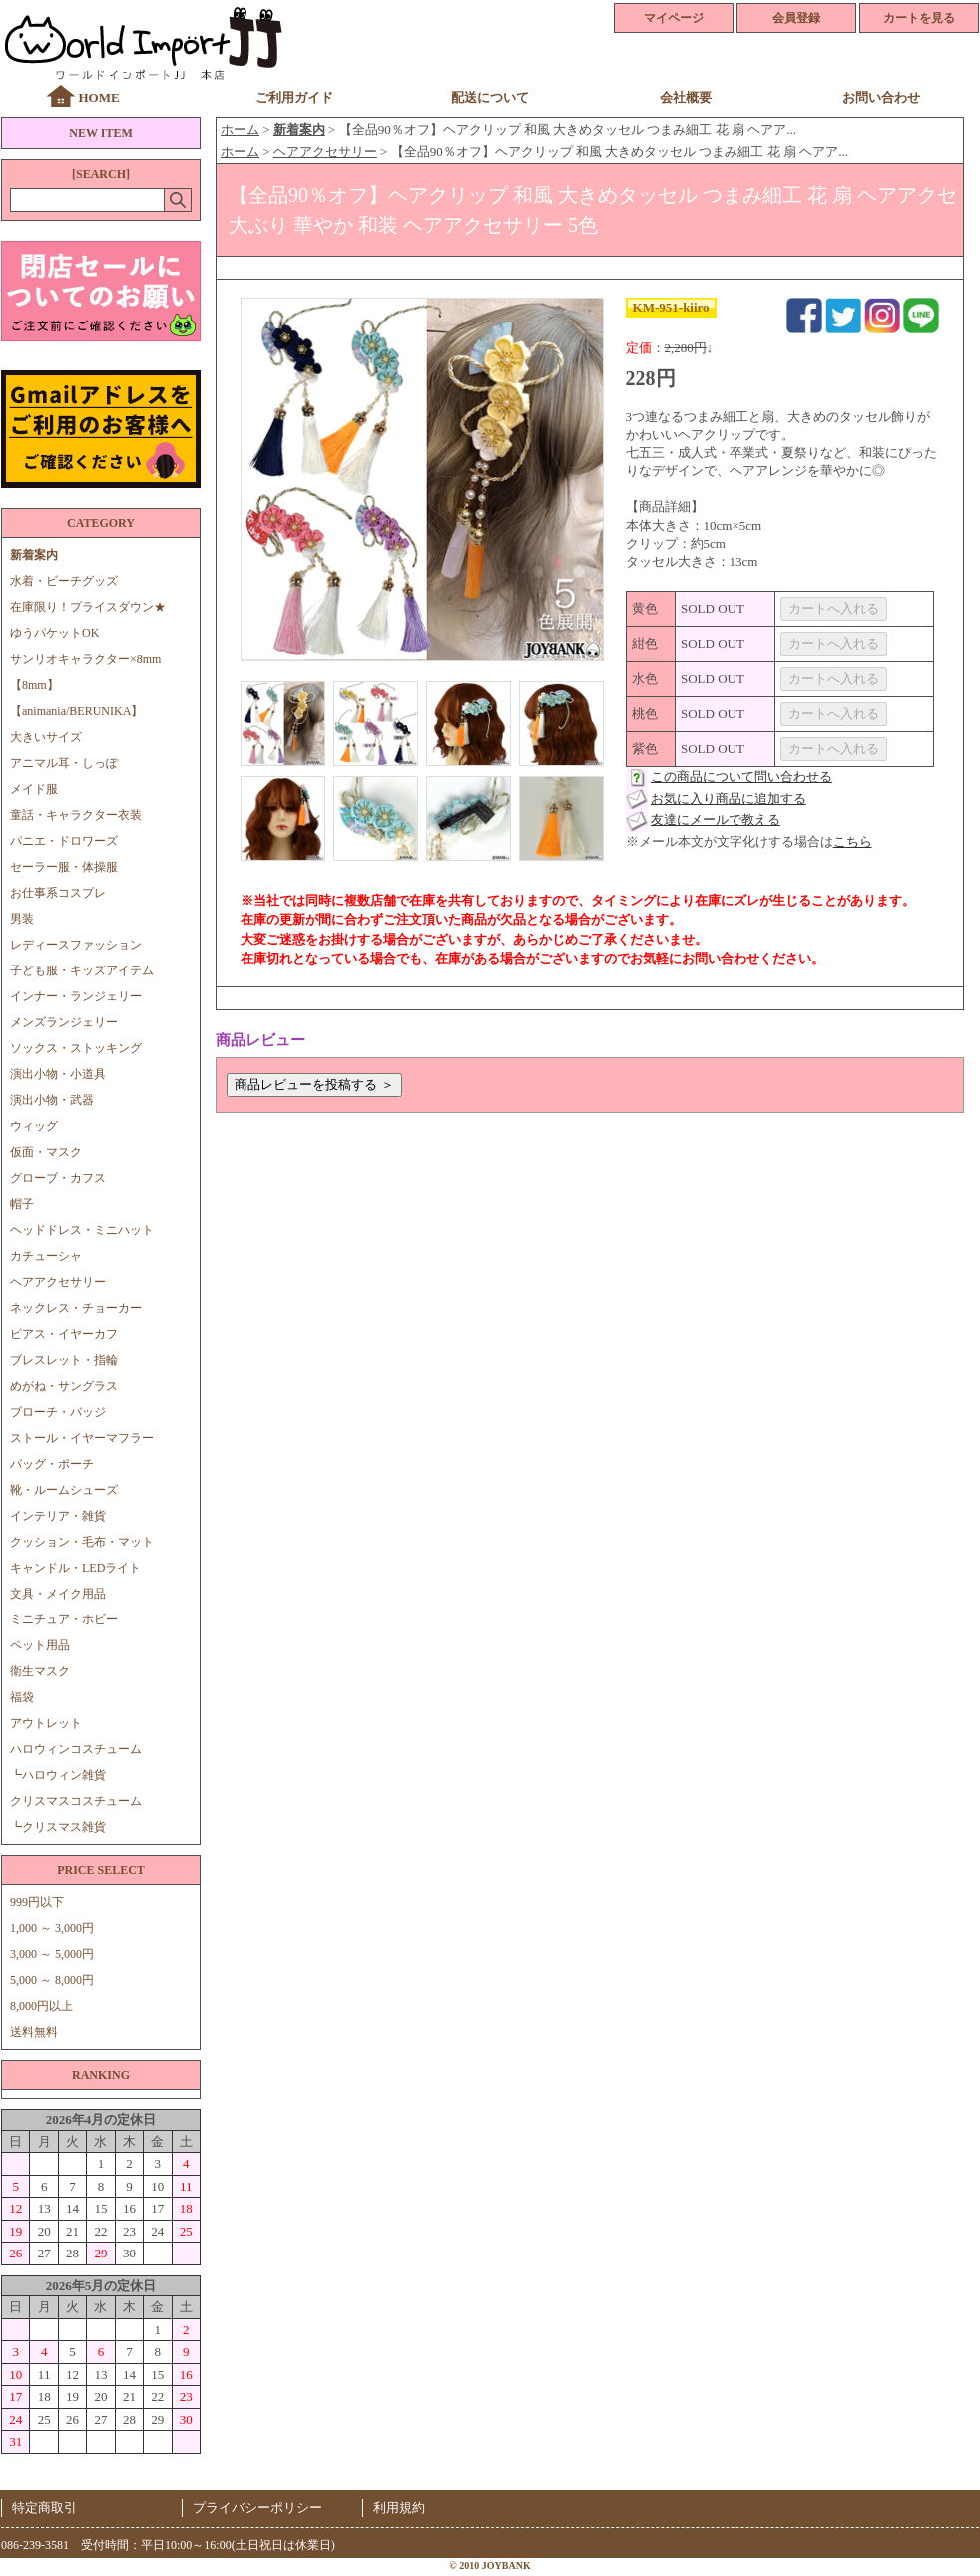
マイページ (674, 18)
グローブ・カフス (58, 1178)
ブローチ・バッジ (58, 1412)
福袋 (22, 1697)
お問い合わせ (881, 97)
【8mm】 (34, 685)
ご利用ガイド (294, 97)
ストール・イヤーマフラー (82, 1438)
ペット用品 (40, 1645)
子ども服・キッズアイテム (82, 970)
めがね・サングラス (64, 1386)
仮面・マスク (46, 1152)
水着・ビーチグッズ (64, 581)
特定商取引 (44, 2507)
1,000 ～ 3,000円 (52, 1928)
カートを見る (919, 18)
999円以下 (37, 1902)
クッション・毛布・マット (82, 1542)
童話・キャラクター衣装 (76, 815)
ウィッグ (34, 1126)
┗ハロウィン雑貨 (58, 1775)
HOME (98, 97)
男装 (22, 919)
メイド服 (40, 789)
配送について (490, 97)
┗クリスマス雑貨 (58, 1827)
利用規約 (399, 2507)
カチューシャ (46, 1256)
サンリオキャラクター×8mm (85, 659)
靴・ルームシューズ (64, 1490)
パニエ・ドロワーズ (64, 841)
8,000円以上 (41, 2006)
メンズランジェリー (64, 1022)
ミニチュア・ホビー (64, 1619)
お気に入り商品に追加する (728, 798)
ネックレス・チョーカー (76, 1308)
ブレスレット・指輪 (64, 1360)
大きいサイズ (46, 737)
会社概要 (686, 97)
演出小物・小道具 (58, 1074)
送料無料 (34, 2032)
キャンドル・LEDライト (75, 1568)
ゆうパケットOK (54, 633)
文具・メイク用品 (58, 1594)
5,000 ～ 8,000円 (52, 1980)
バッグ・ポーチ (52, 1464)
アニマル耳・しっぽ (64, 763)
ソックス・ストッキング (76, 1048)
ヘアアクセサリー (58, 1282)
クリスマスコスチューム (76, 1801)
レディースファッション (76, 945)
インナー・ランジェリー (76, 996)
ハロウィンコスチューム (76, 1749)
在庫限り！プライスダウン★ (88, 607)
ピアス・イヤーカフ (64, 1334)
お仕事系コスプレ (58, 893)
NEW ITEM (100, 133)
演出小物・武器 (52, 1100)
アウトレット (46, 1723)
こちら (852, 841)
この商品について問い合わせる (741, 776)
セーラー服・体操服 (64, 867)
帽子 (22, 1204)
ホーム (240, 129)
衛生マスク (40, 1671)
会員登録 (796, 18)
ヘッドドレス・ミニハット (82, 1230)
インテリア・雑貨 (58, 1516)
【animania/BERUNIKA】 (76, 711)
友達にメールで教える (715, 819)
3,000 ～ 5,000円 (52, 1954)
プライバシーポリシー (257, 2507)
